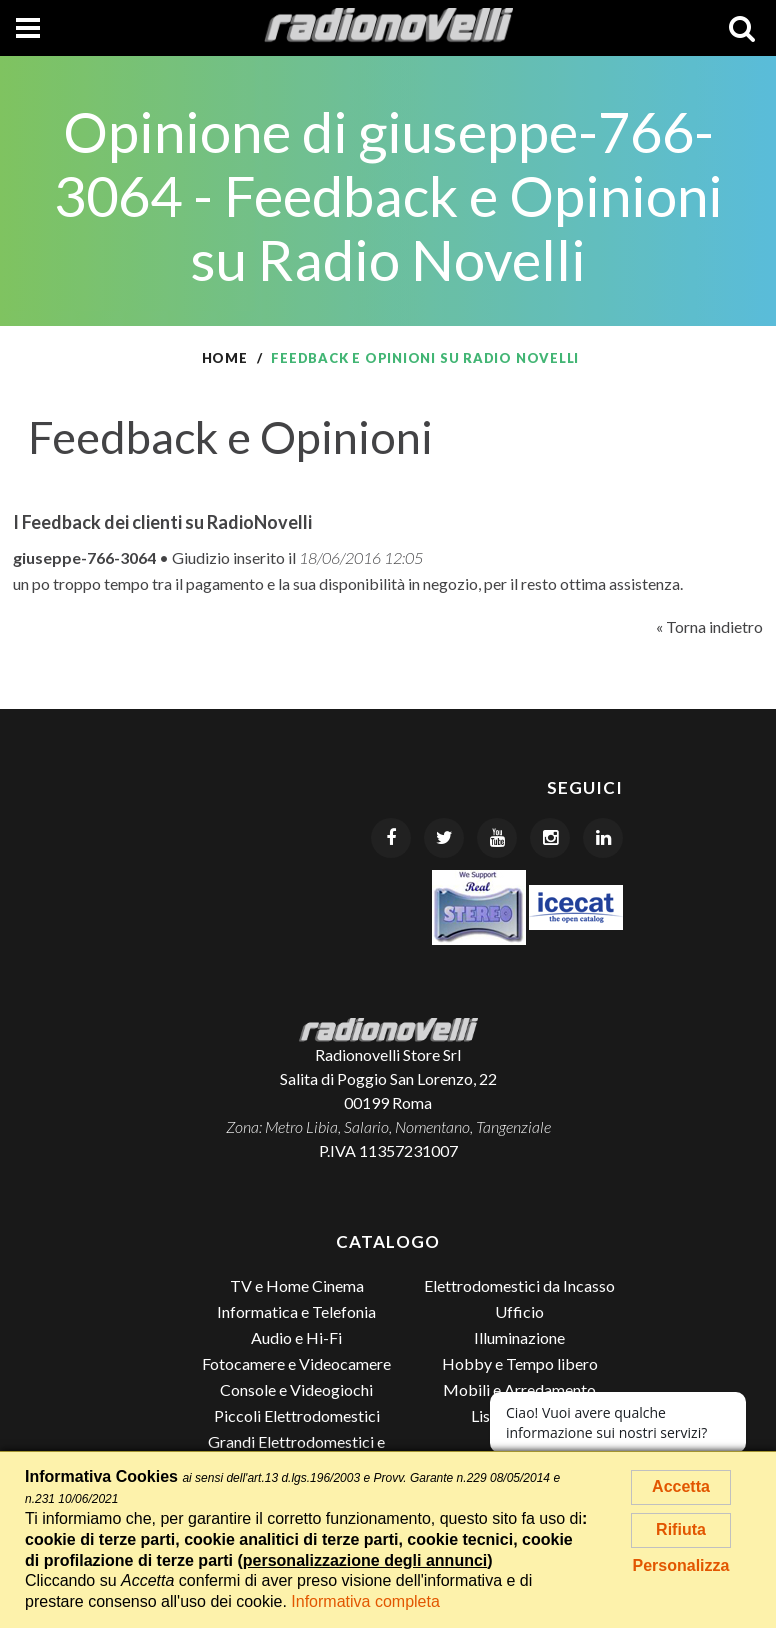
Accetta (681, 1486)
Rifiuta (681, 1529)
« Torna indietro (709, 626)
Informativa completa (365, 1601)
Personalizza (681, 1565)
